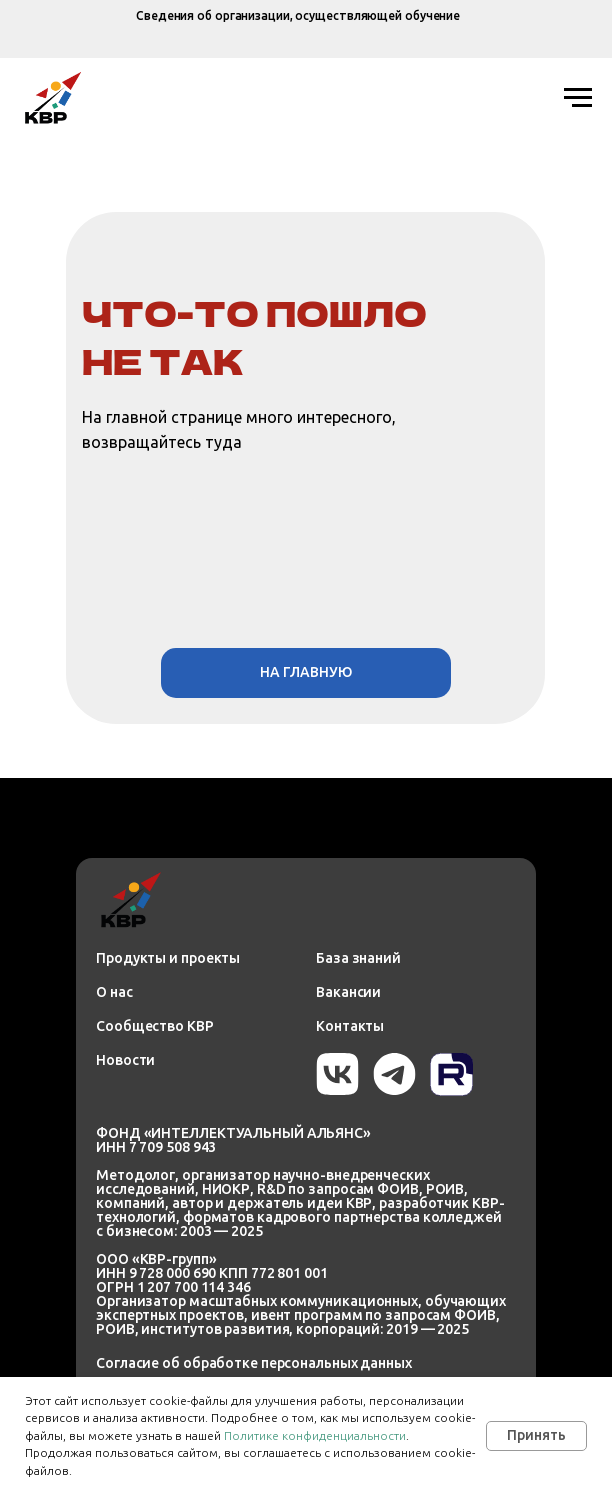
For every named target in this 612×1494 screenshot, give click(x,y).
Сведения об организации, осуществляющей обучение (298, 15)
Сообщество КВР (155, 1026)
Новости (125, 1060)
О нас (114, 992)
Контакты (350, 1026)
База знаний (358, 958)
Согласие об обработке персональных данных (254, 1363)
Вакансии (348, 992)
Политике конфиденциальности (315, 1435)
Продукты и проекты (168, 958)
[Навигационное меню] (578, 98)
